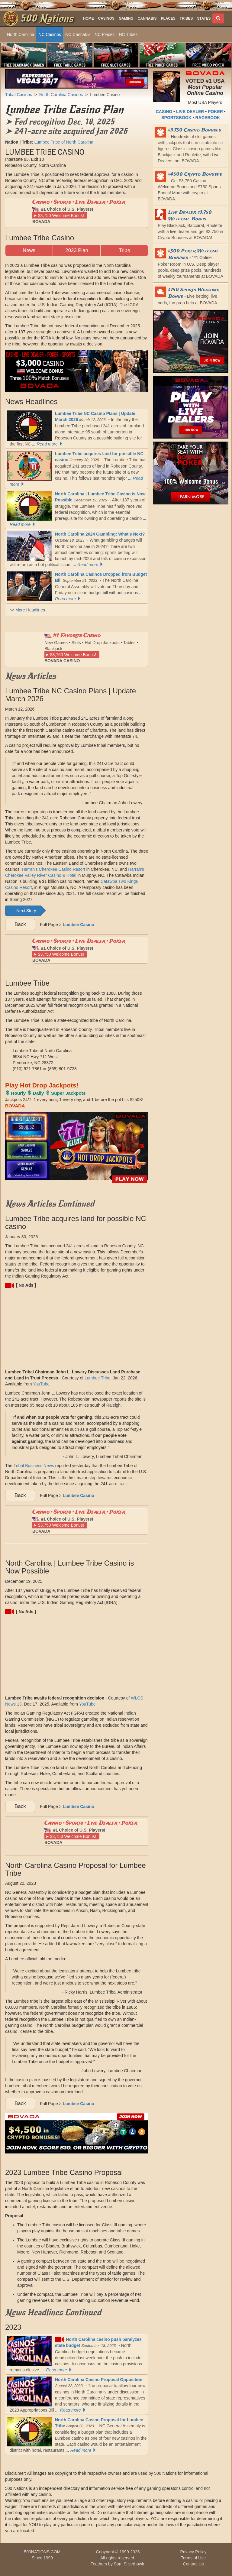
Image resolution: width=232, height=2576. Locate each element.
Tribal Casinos (18, 94)
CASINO (164, 111)
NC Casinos (49, 34)
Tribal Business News (34, 1465)
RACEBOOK (207, 117)
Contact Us (193, 2563)
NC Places (104, 34)
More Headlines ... (30, 610)
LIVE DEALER (190, 111)
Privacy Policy (193, 2551)
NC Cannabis (77, 34)
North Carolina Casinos (61, 94)
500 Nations (46, 18)
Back (20, 924)
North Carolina (20, 34)
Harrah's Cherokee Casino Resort (53, 869)
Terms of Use (193, 2557)
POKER (215, 111)
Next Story (26, 910)
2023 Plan (76, 250)
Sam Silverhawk (129, 2563)
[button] (206, 18)
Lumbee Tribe (98, 1377)
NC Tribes (128, 34)
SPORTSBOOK (176, 117)
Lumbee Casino (105, 94)
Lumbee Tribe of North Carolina (63, 142)
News (29, 250)
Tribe (124, 250)
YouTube (41, 1384)
